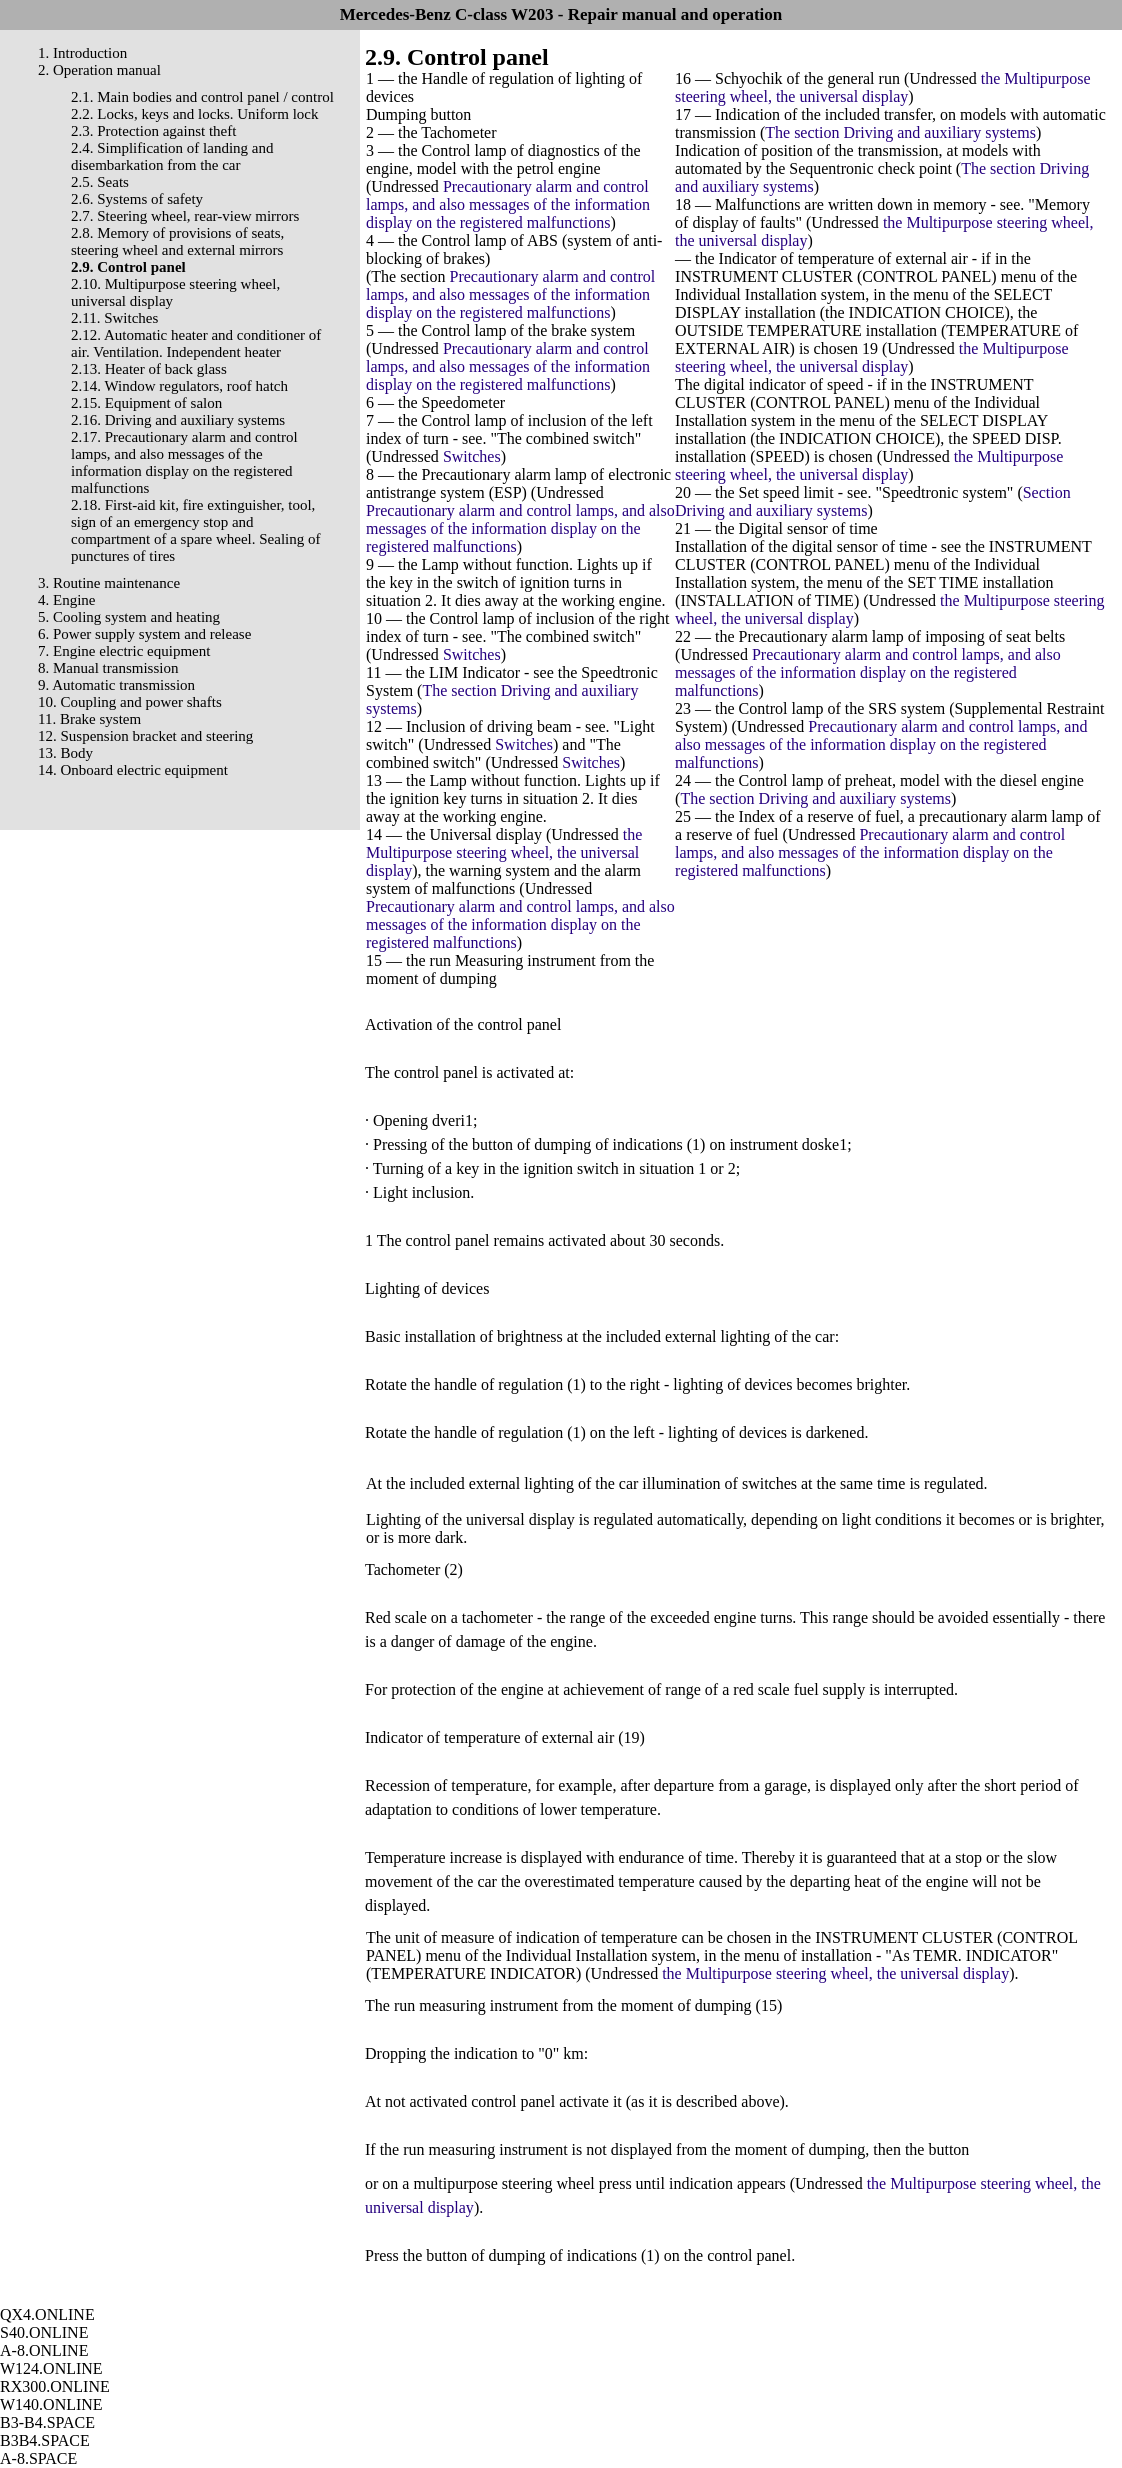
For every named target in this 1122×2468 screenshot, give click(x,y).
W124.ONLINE (51, 2368)
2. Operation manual (99, 70)
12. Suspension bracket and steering (145, 736)
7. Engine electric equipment (124, 651)
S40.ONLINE (44, 2332)
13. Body (65, 753)
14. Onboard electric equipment (133, 770)
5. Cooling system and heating (129, 617)
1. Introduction (82, 53)
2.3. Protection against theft (153, 131)
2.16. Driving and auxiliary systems (178, 420)
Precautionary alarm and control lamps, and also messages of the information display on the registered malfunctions (508, 204)
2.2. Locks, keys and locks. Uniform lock (194, 114)
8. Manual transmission (108, 668)
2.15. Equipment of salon (146, 403)
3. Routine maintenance (109, 583)
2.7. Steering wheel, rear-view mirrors (185, 216)
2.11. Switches (114, 318)
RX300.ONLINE (55, 2386)
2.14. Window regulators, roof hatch (179, 386)
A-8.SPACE (38, 2458)
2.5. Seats (100, 182)
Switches (472, 456)
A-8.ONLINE (44, 2350)
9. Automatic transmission (116, 685)
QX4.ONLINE (47, 2314)
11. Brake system (89, 719)
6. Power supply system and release (144, 634)
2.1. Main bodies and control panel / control (202, 97)
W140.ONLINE (51, 2404)
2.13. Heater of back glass (149, 369)
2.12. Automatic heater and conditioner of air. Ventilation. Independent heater (196, 343)
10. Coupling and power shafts (130, 702)
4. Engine (67, 600)
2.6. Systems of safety (137, 199)
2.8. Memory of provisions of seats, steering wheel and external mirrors (177, 241)
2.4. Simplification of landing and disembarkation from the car (172, 156)
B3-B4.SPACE (47, 2422)
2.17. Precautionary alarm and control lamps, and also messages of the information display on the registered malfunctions (184, 462)
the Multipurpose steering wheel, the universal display (504, 852)
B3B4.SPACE (45, 2440)
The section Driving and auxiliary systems (900, 132)
